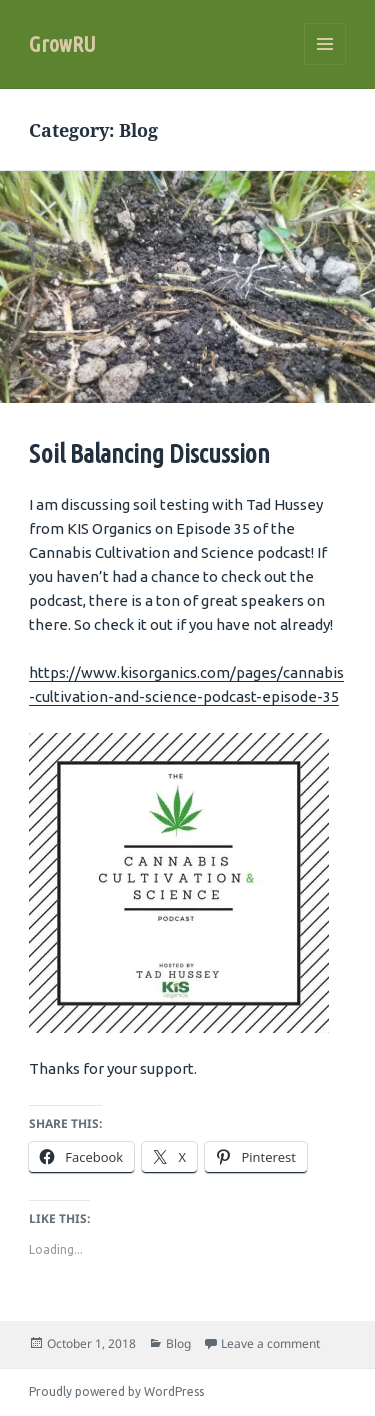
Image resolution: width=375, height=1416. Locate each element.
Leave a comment (270, 1343)
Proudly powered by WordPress (116, 1391)
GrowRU (62, 43)
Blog (178, 1343)
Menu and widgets (325, 64)
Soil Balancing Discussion (149, 453)
